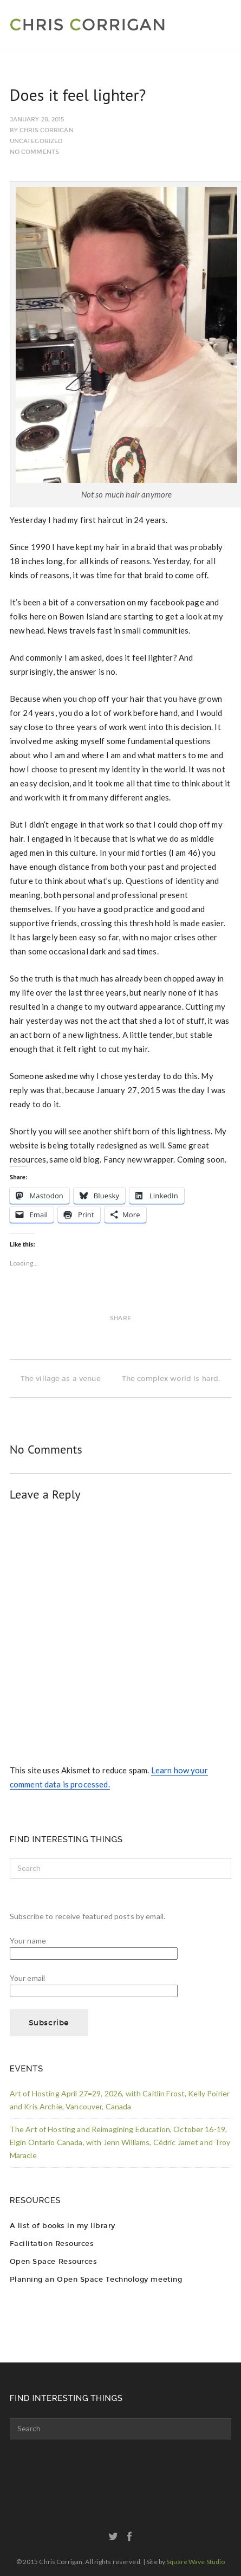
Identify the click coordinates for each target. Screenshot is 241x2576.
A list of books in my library (62, 2226)
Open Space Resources (53, 2261)
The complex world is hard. (176, 1378)
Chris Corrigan (46, 130)
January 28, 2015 (37, 119)
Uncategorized (36, 141)
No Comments (34, 152)
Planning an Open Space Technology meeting (96, 2279)
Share (120, 1318)
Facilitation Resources (52, 2243)
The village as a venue (55, 1378)
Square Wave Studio (195, 2562)
